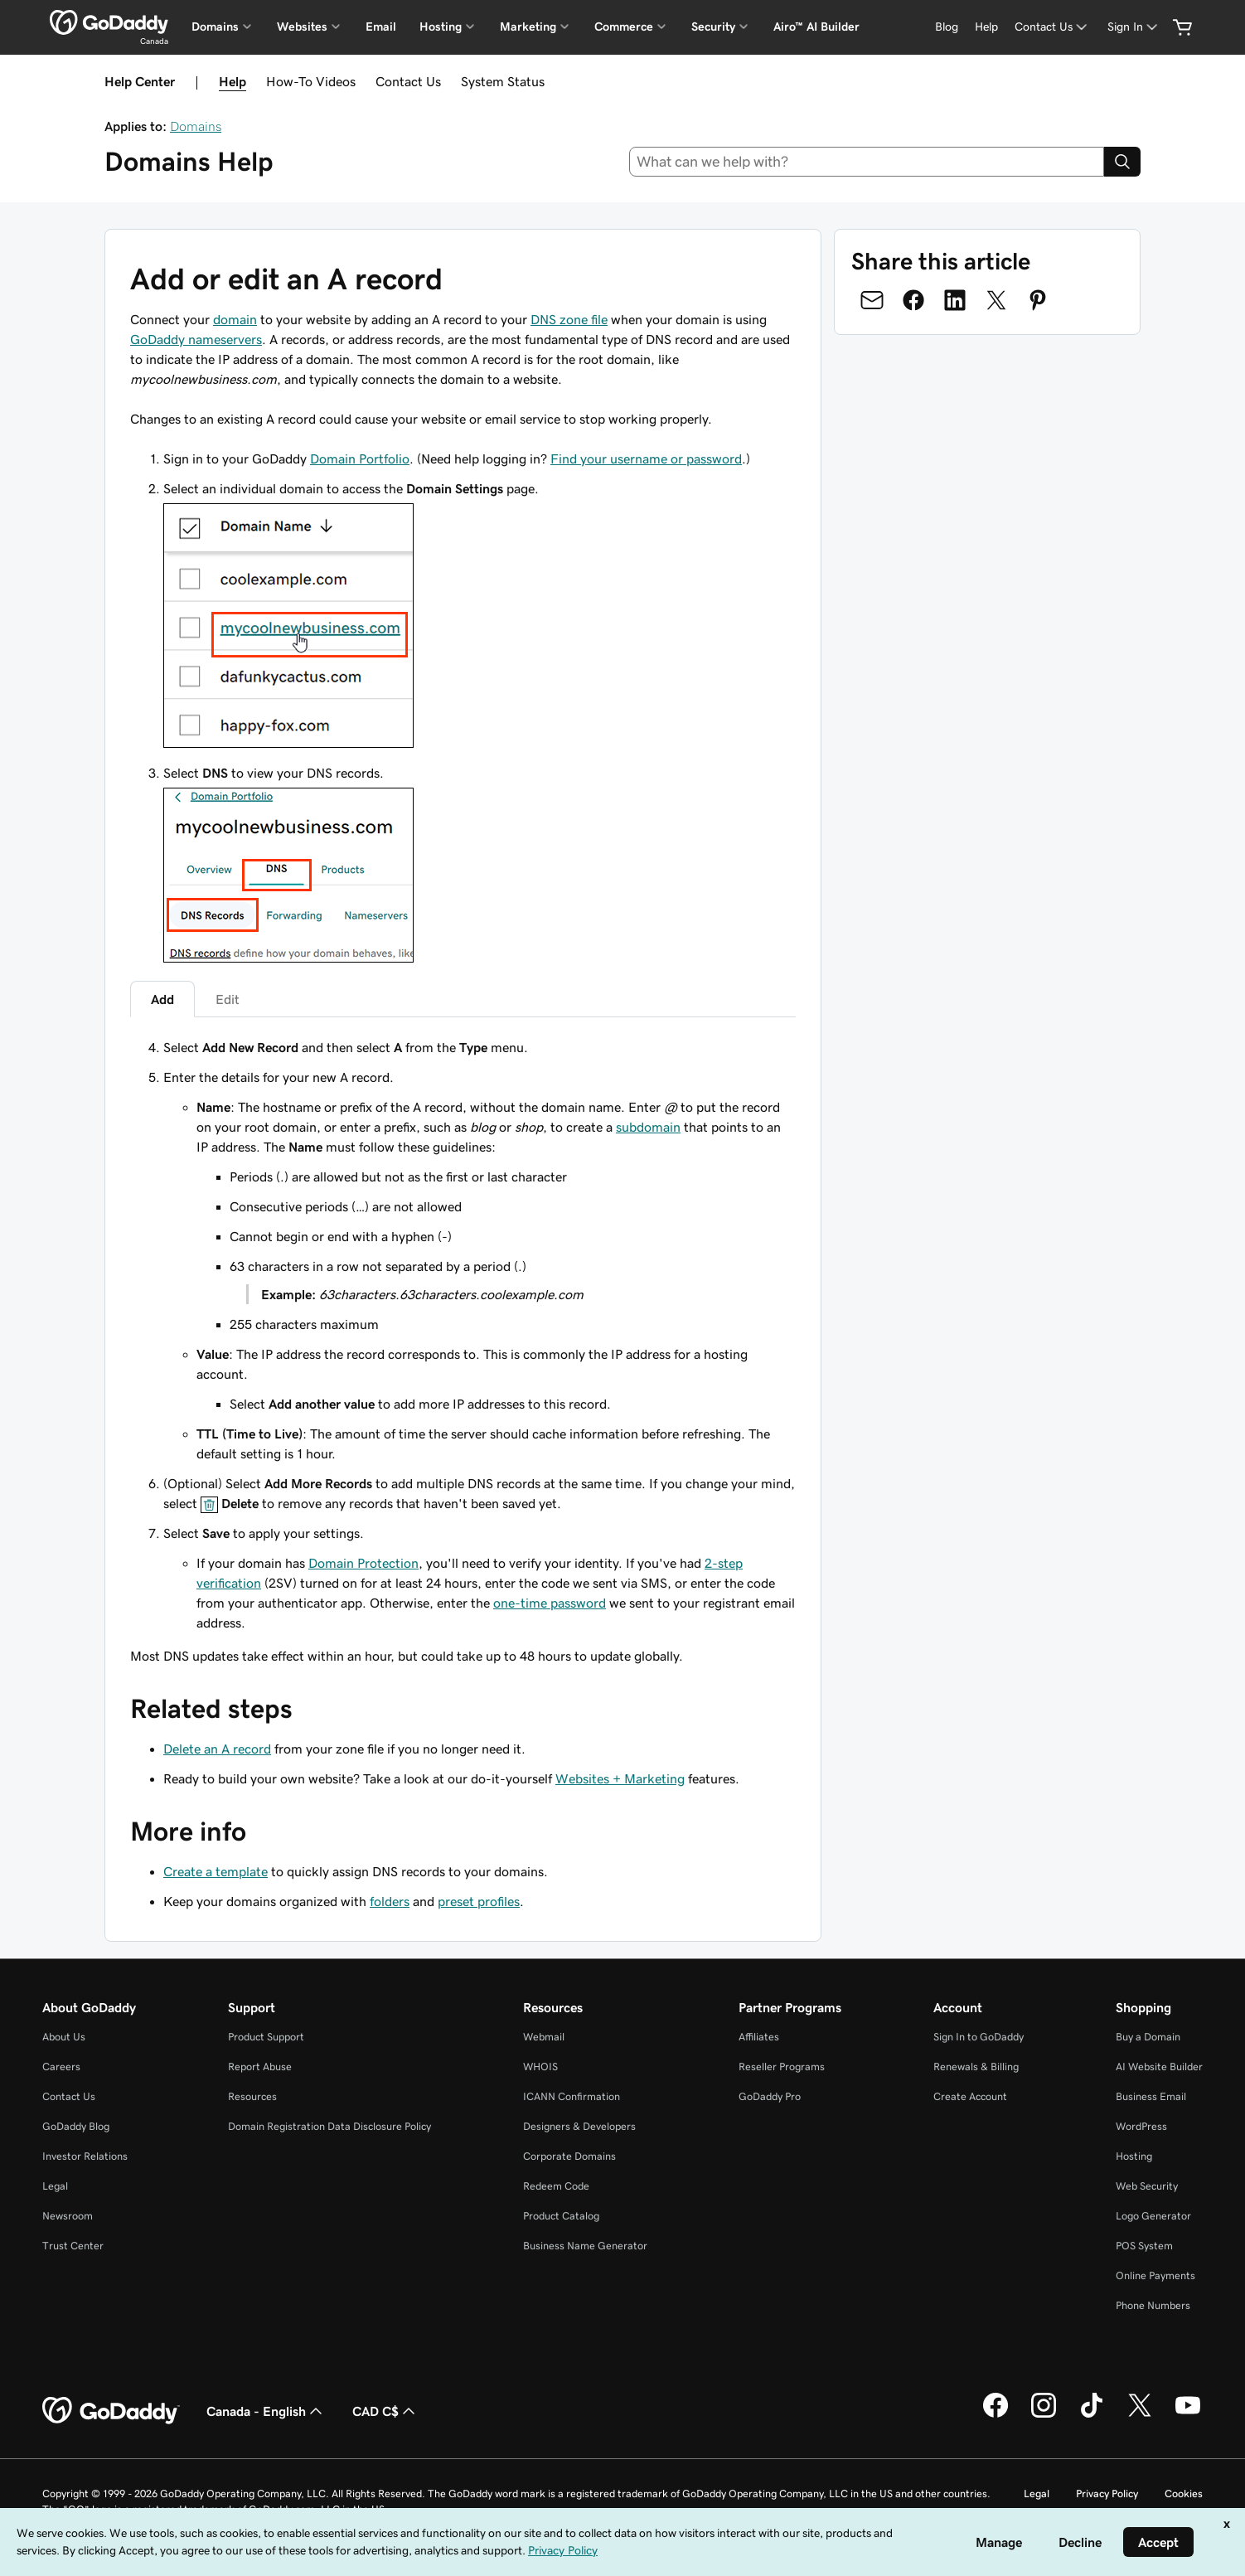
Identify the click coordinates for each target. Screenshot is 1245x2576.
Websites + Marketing (620, 1778)
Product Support (266, 2036)
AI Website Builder (1159, 2066)
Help (232, 81)
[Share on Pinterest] (1037, 300)
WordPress (1141, 2126)
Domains (195, 126)
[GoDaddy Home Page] (111, 2411)
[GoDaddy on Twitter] (1140, 2415)
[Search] (1122, 162)
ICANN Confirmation (571, 2096)
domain (235, 319)
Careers (61, 2066)
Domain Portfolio (359, 458)
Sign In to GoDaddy (978, 2036)
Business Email (1151, 2096)
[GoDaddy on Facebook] (995, 2415)
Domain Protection (363, 1562)
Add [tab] (162, 999)
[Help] (986, 27)
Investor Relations (85, 2156)
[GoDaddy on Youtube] (1188, 2415)
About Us (63, 2036)
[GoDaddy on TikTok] (1092, 2415)
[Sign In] (1134, 27)
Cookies (1184, 2493)
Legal (55, 2186)
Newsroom (67, 2215)
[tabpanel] (463, 1334)
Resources (252, 2096)
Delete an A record (217, 1748)
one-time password (549, 1602)
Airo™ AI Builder (816, 26)
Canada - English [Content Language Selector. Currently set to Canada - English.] (266, 2411)
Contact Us (408, 81)
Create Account (970, 2096)
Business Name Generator (585, 2245)
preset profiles (479, 1901)
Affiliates (759, 2036)
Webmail (543, 2036)
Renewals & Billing (976, 2066)
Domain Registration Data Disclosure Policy (329, 2126)
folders (389, 1901)
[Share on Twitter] (996, 300)
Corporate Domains (569, 2156)
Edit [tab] (228, 999)
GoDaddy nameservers (196, 339)
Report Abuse (260, 2066)
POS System (1144, 2245)
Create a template (215, 1871)
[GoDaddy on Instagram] (1043, 2415)
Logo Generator (1153, 2215)
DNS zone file (569, 319)
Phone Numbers (1153, 2305)
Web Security (1147, 2186)
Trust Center (73, 2245)
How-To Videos (311, 81)
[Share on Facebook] (913, 300)
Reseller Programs (782, 2066)
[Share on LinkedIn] (955, 300)
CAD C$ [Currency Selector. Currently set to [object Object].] (385, 2411)
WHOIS (540, 2066)
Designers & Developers (579, 2126)
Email (381, 26)
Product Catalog (561, 2215)
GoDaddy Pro (770, 2096)
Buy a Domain (1148, 2036)
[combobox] (867, 161)
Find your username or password (646, 458)
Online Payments (1155, 2275)
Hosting (1134, 2156)
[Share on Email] (872, 300)
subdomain (648, 1126)
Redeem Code (556, 2186)
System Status (503, 81)
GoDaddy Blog (75, 2126)
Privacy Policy (1107, 2493)
